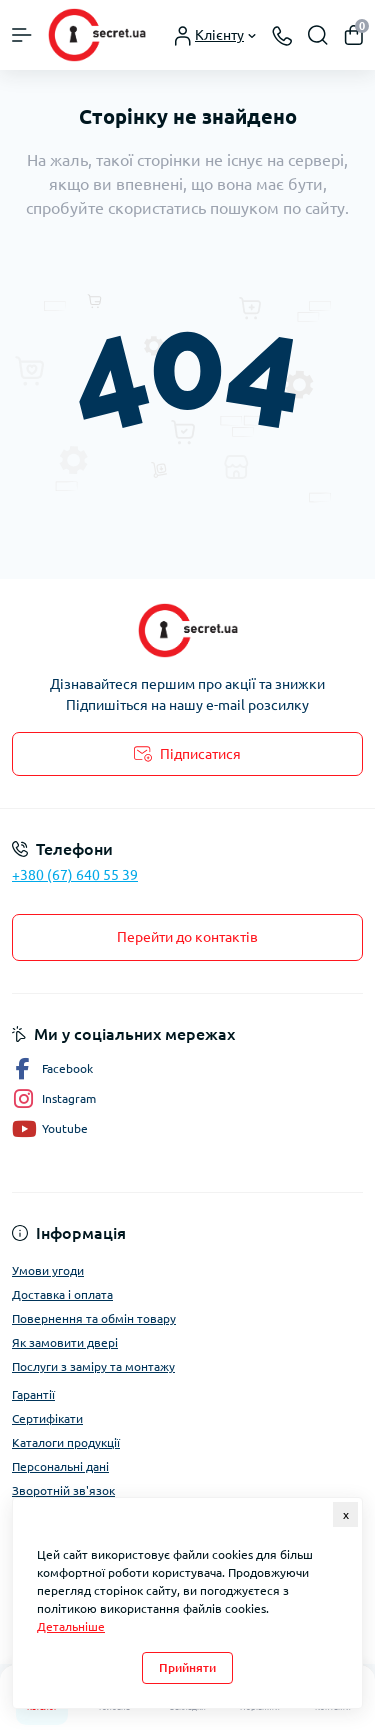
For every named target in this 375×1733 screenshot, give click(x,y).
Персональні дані (60, 1466)
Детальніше (71, 1626)
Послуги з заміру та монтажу (93, 1366)
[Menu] (22, 35)
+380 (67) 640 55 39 (75, 875)
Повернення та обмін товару (94, 1318)
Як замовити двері (65, 1342)
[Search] (318, 35)
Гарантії (33, 1394)
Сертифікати (47, 1418)
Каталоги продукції (66, 1442)
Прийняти (187, 1667)
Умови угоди (48, 1270)
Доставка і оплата (62, 1294)
